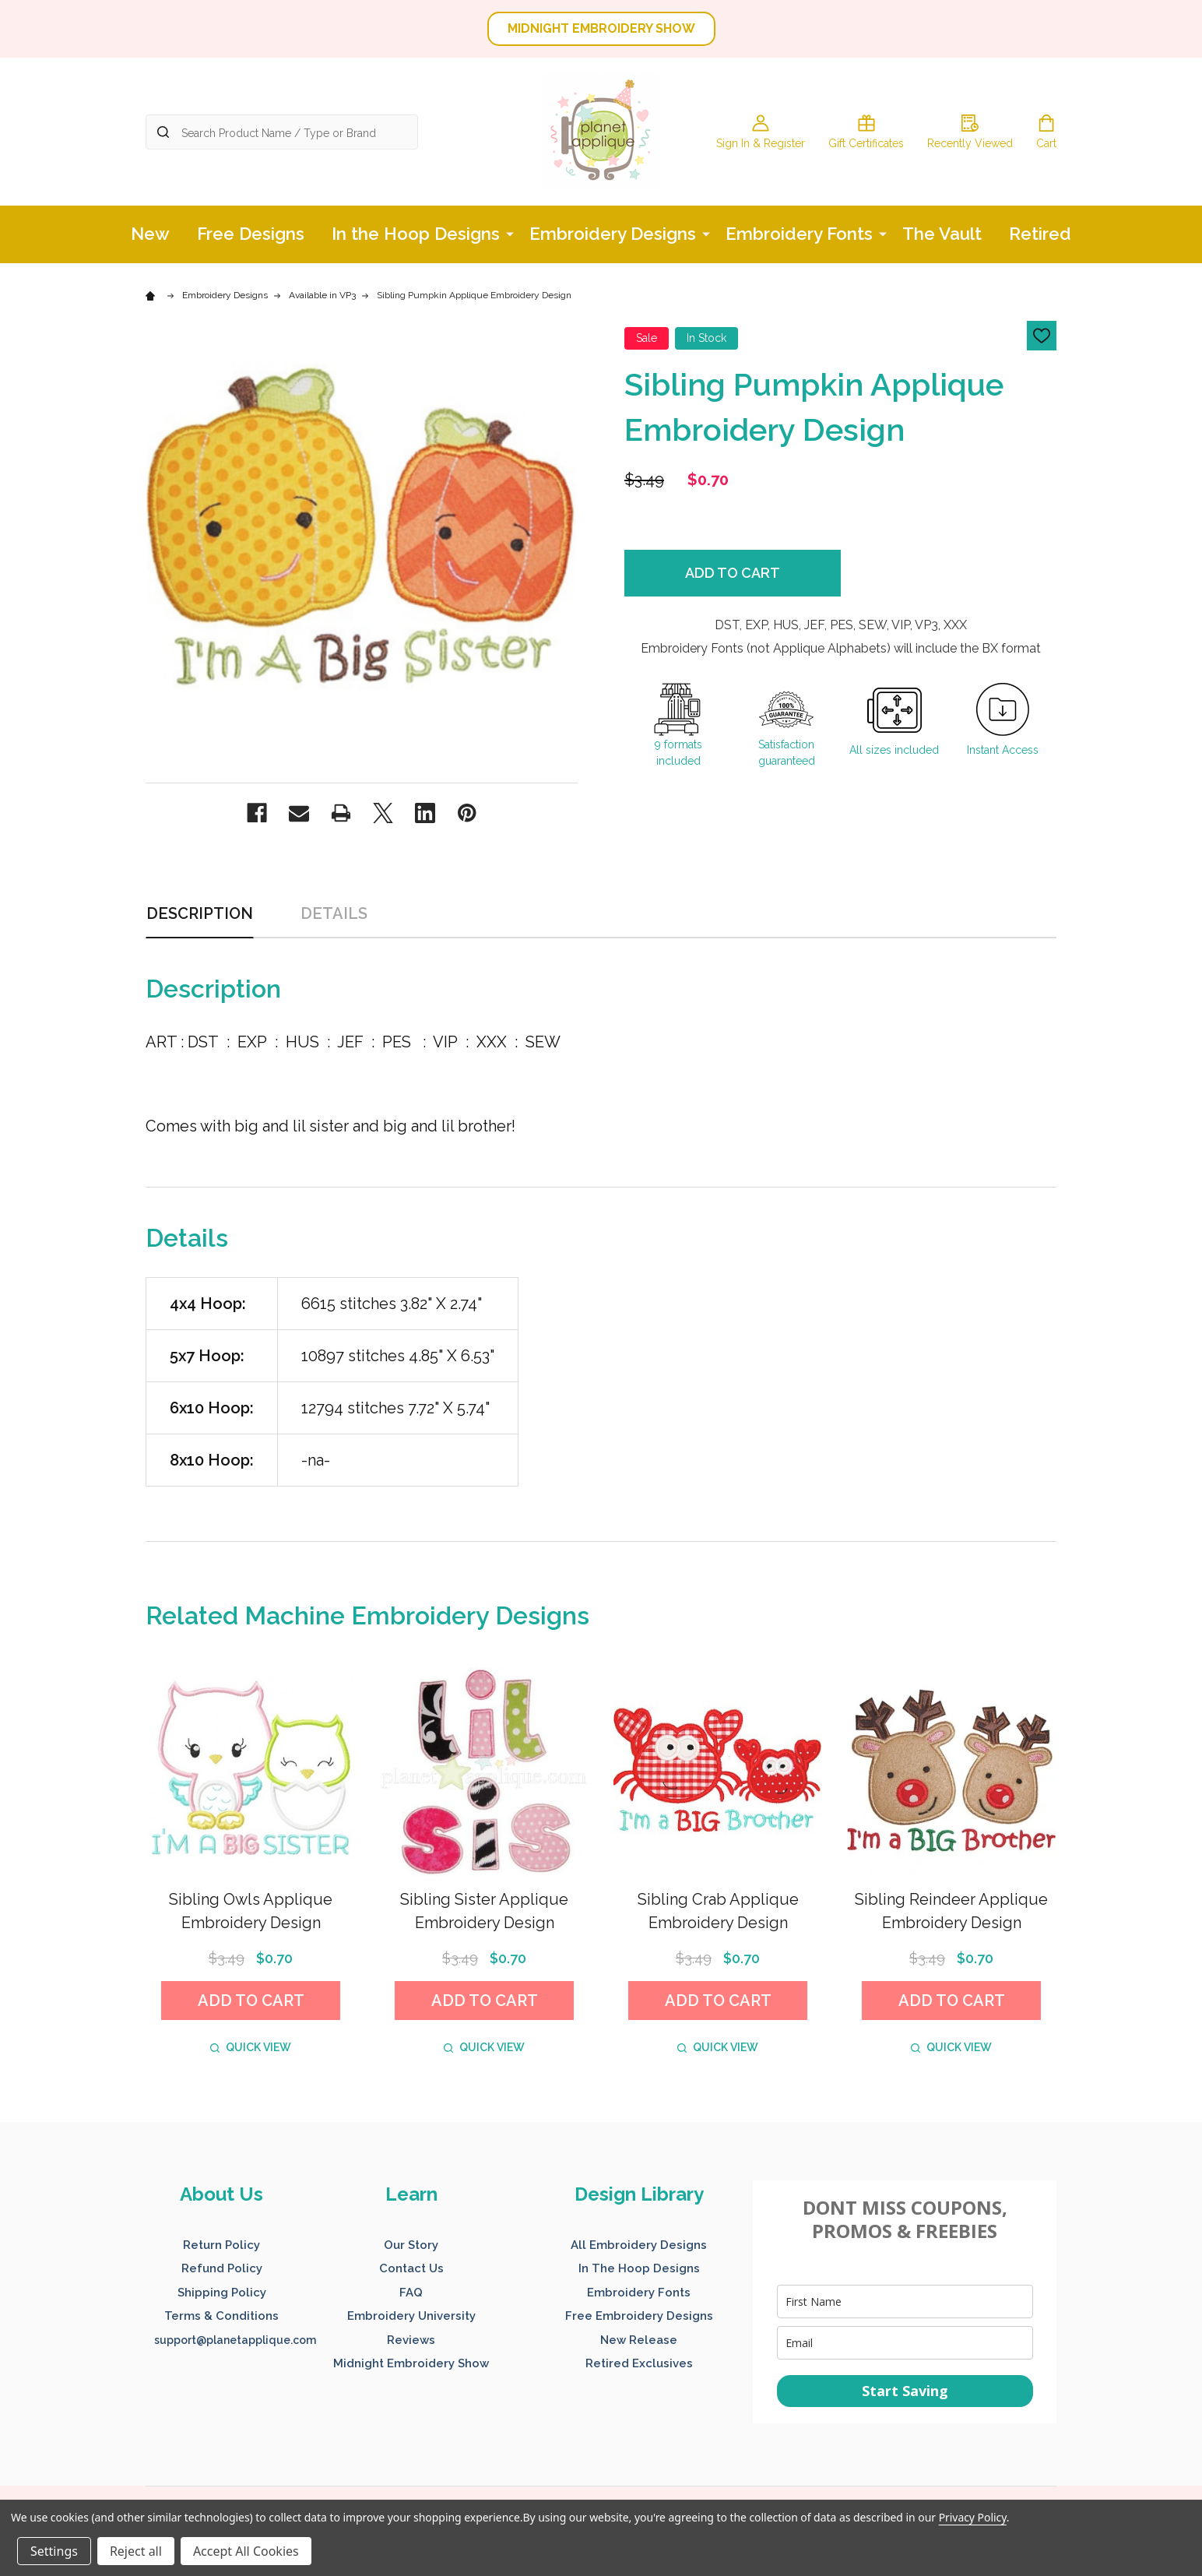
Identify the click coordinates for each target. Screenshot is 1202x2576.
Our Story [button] (411, 2245)
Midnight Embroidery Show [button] (411, 2363)
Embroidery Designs (612, 233)
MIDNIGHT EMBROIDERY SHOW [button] (601, 28)
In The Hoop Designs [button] (639, 2268)
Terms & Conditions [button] (221, 2316)
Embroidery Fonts (799, 233)
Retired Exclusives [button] (639, 2363)
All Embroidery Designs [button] (639, 2245)
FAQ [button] (411, 2293)
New (150, 233)
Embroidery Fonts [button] (639, 2293)
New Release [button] (638, 2340)
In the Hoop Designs (416, 233)
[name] (905, 2301)
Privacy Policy (973, 2517)
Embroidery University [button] (411, 2316)
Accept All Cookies (246, 2551)
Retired (1040, 233)
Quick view (250, 2047)
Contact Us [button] (411, 2268)
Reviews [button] (411, 2340)
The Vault (942, 233)
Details (333, 913)
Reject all (136, 2551)
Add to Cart (732, 573)
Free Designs (250, 233)
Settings (54, 2551)
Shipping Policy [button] (221, 2293)
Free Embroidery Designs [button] (639, 2316)
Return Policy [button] (221, 2245)
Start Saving (905, 2390)
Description (199, 913)
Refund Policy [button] (221, 2268)
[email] (905, 2343)
